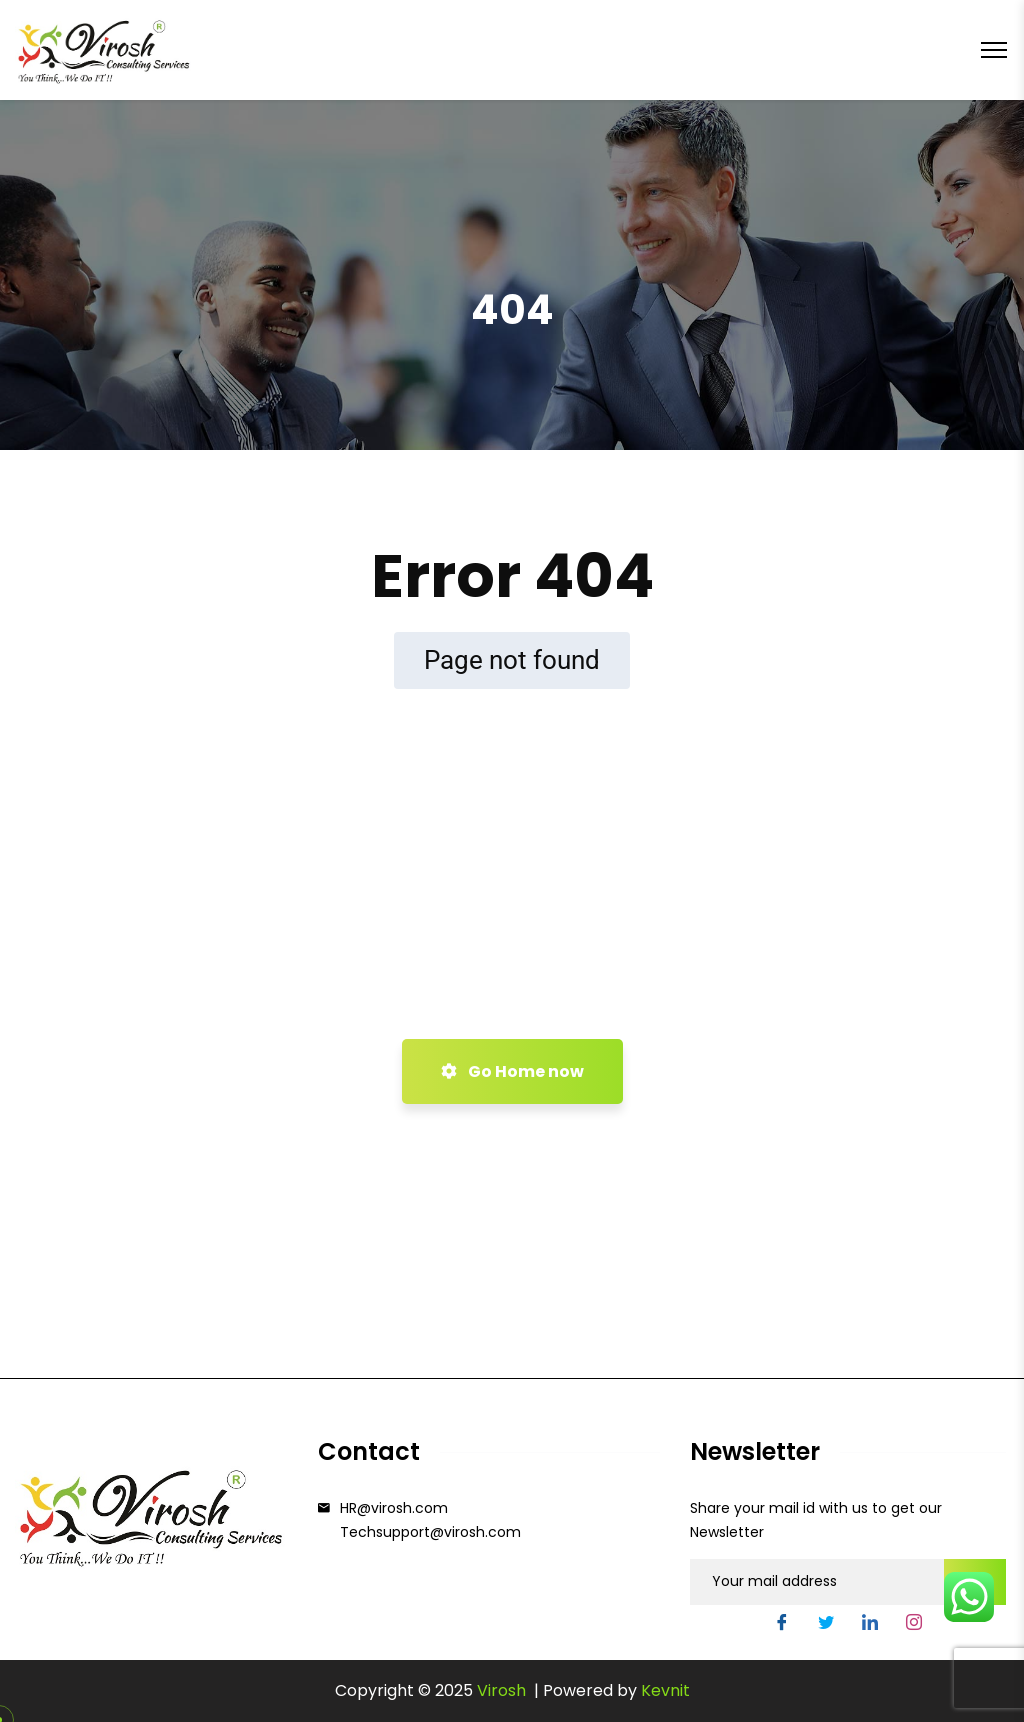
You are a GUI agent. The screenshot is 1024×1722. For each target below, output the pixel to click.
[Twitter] (826, 1625)
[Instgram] (914, 1625)
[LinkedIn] (870, 1625)
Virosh (503, 1690)
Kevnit (665, 1690)
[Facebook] (782, 1625)
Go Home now (512, 1071)
